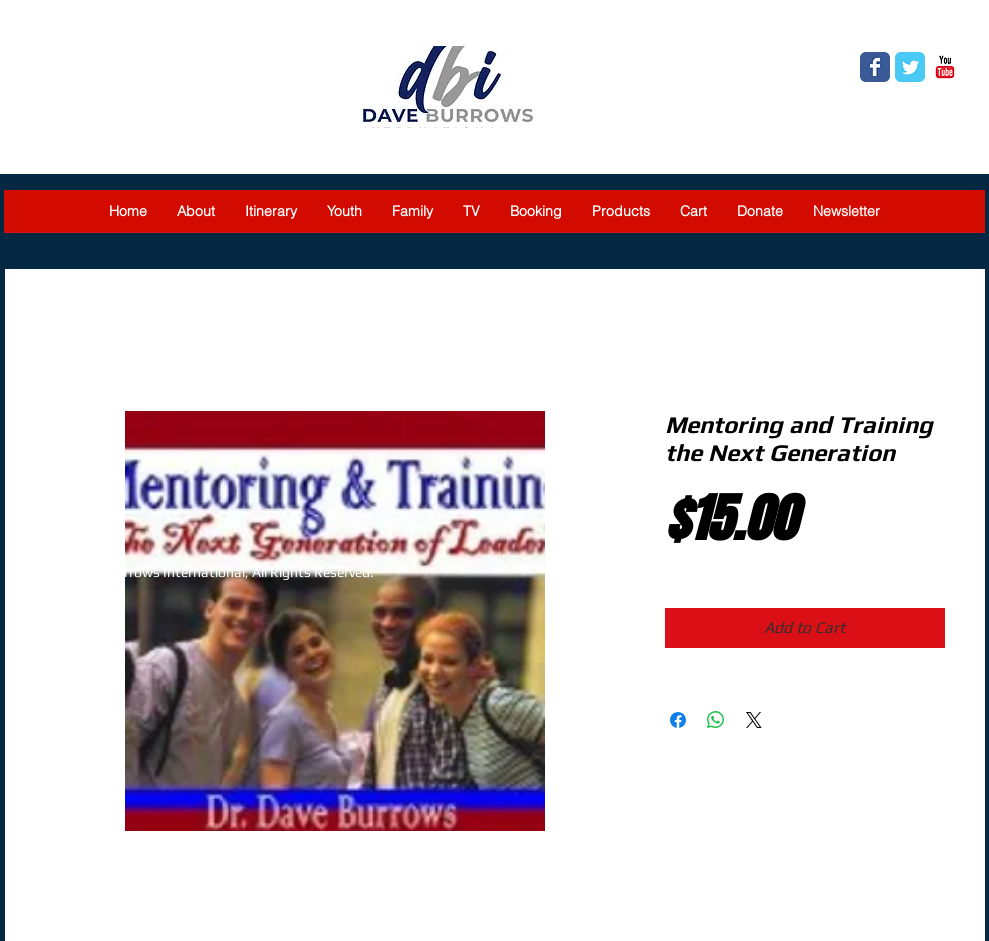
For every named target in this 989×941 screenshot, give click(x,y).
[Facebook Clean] (876, 565)
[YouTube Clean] (946, 565)
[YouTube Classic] (945, 67)
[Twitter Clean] (911, 565)
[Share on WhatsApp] (716, 720)
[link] (946, 26)
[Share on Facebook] (678, 720)
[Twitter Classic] (910, 67)
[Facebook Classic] (875, 67)
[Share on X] (754, 720)
